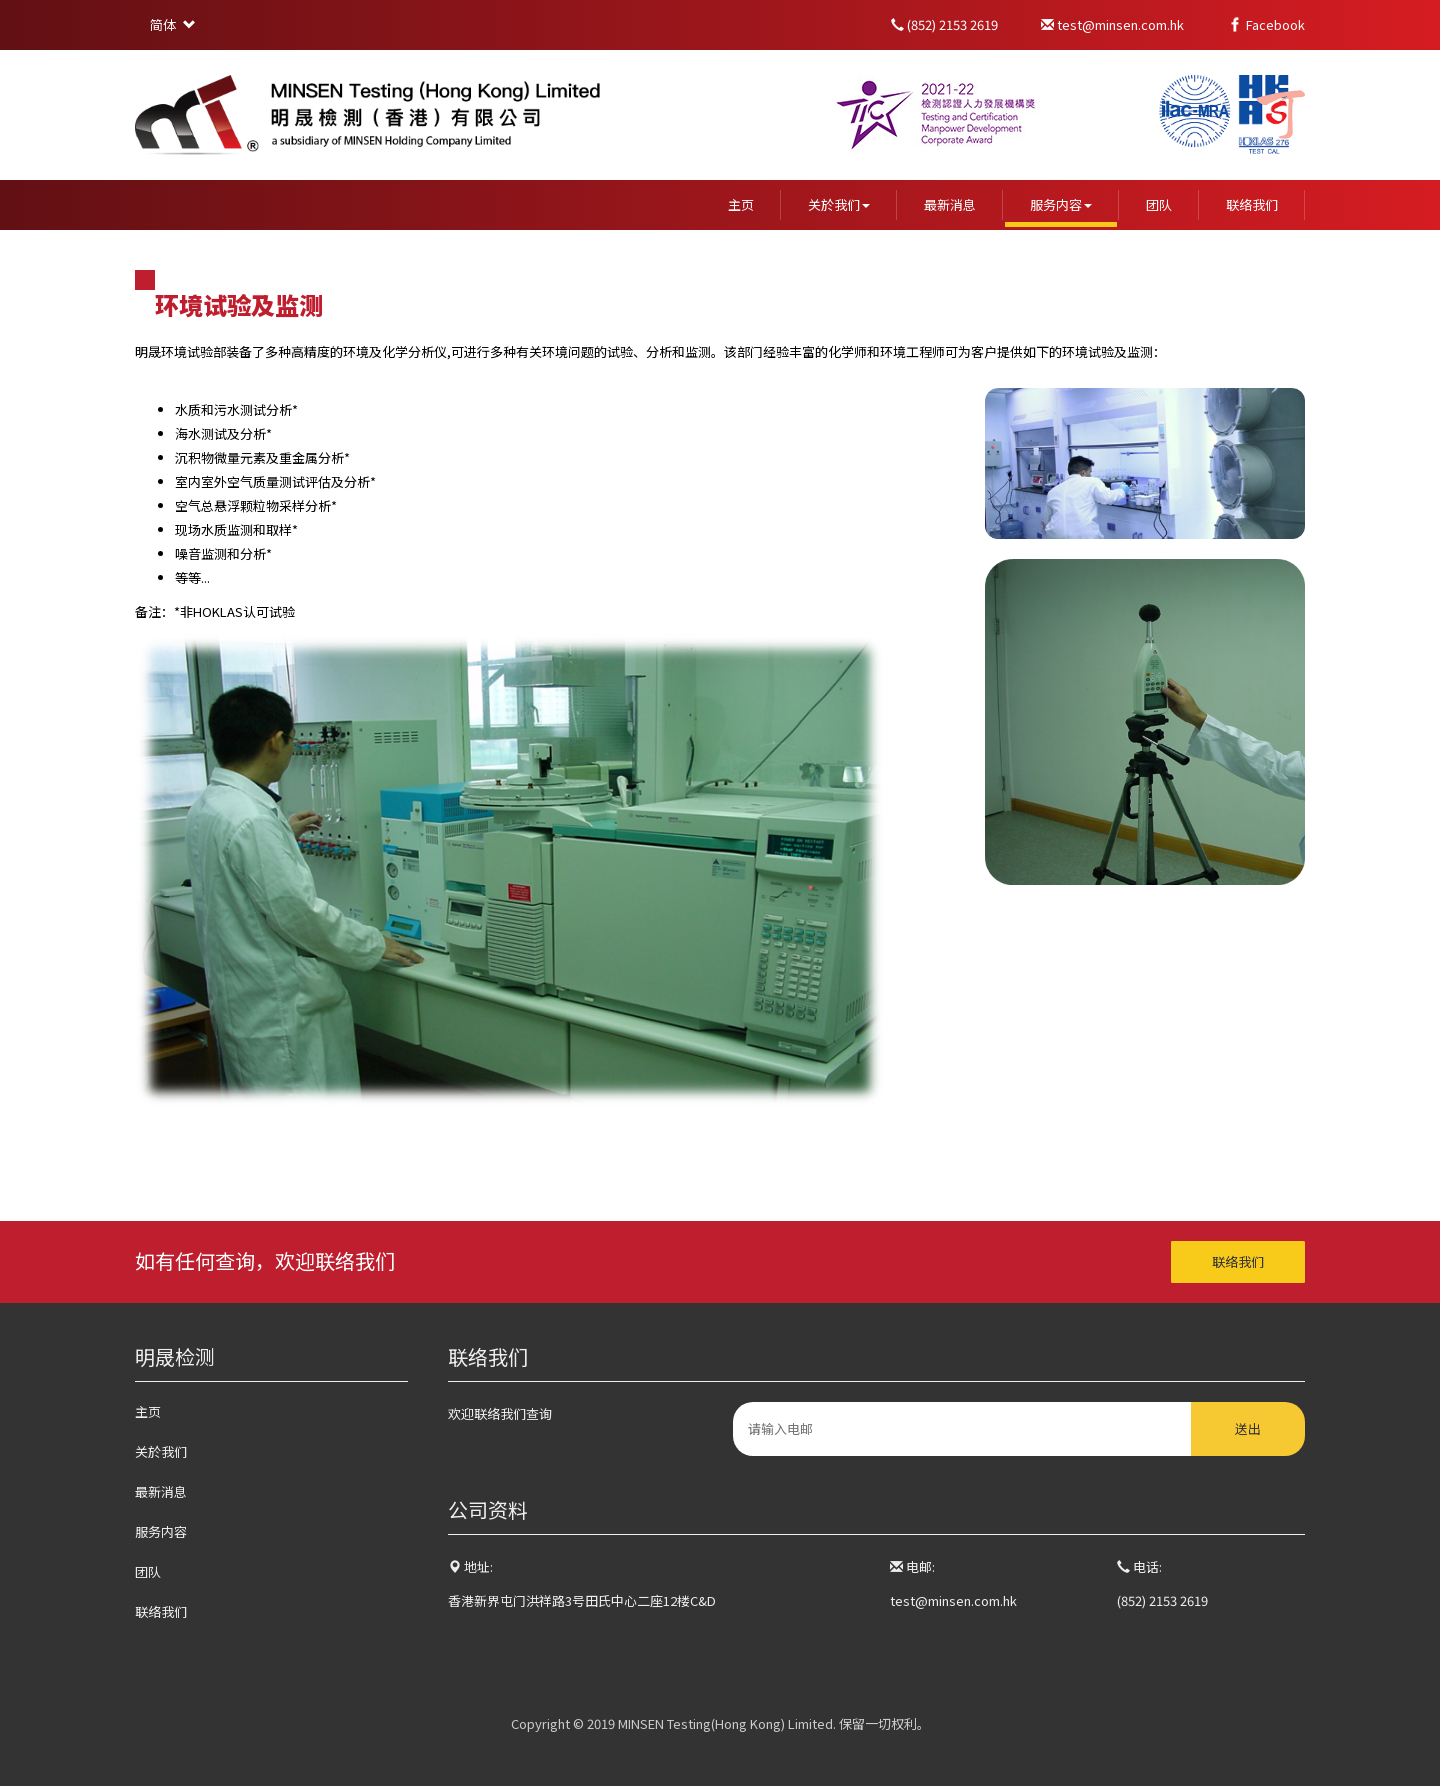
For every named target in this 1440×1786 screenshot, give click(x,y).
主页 (741, 204)
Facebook (1266, 24)
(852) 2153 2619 (946, 24)
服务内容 (1061, 204)
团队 (1159, 204)
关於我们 (839, 204)
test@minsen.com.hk (1114, 24)
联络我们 (1252, 204)
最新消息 (950, 204)
